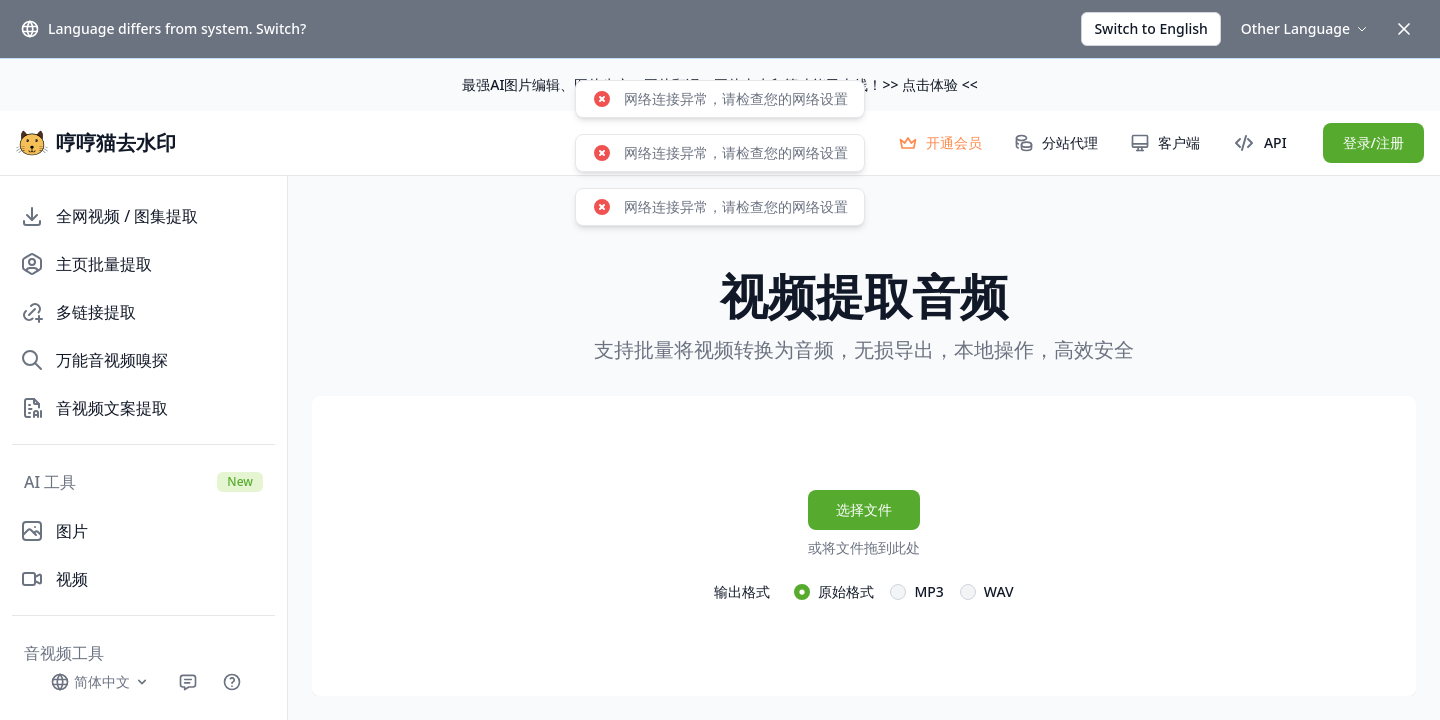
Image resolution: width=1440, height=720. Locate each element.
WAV (999, 591)
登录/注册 (1373, 142)
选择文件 (864, 509)
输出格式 (742, 591)
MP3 (928, 591)
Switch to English (1150, 28)
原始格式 (846, 591)
